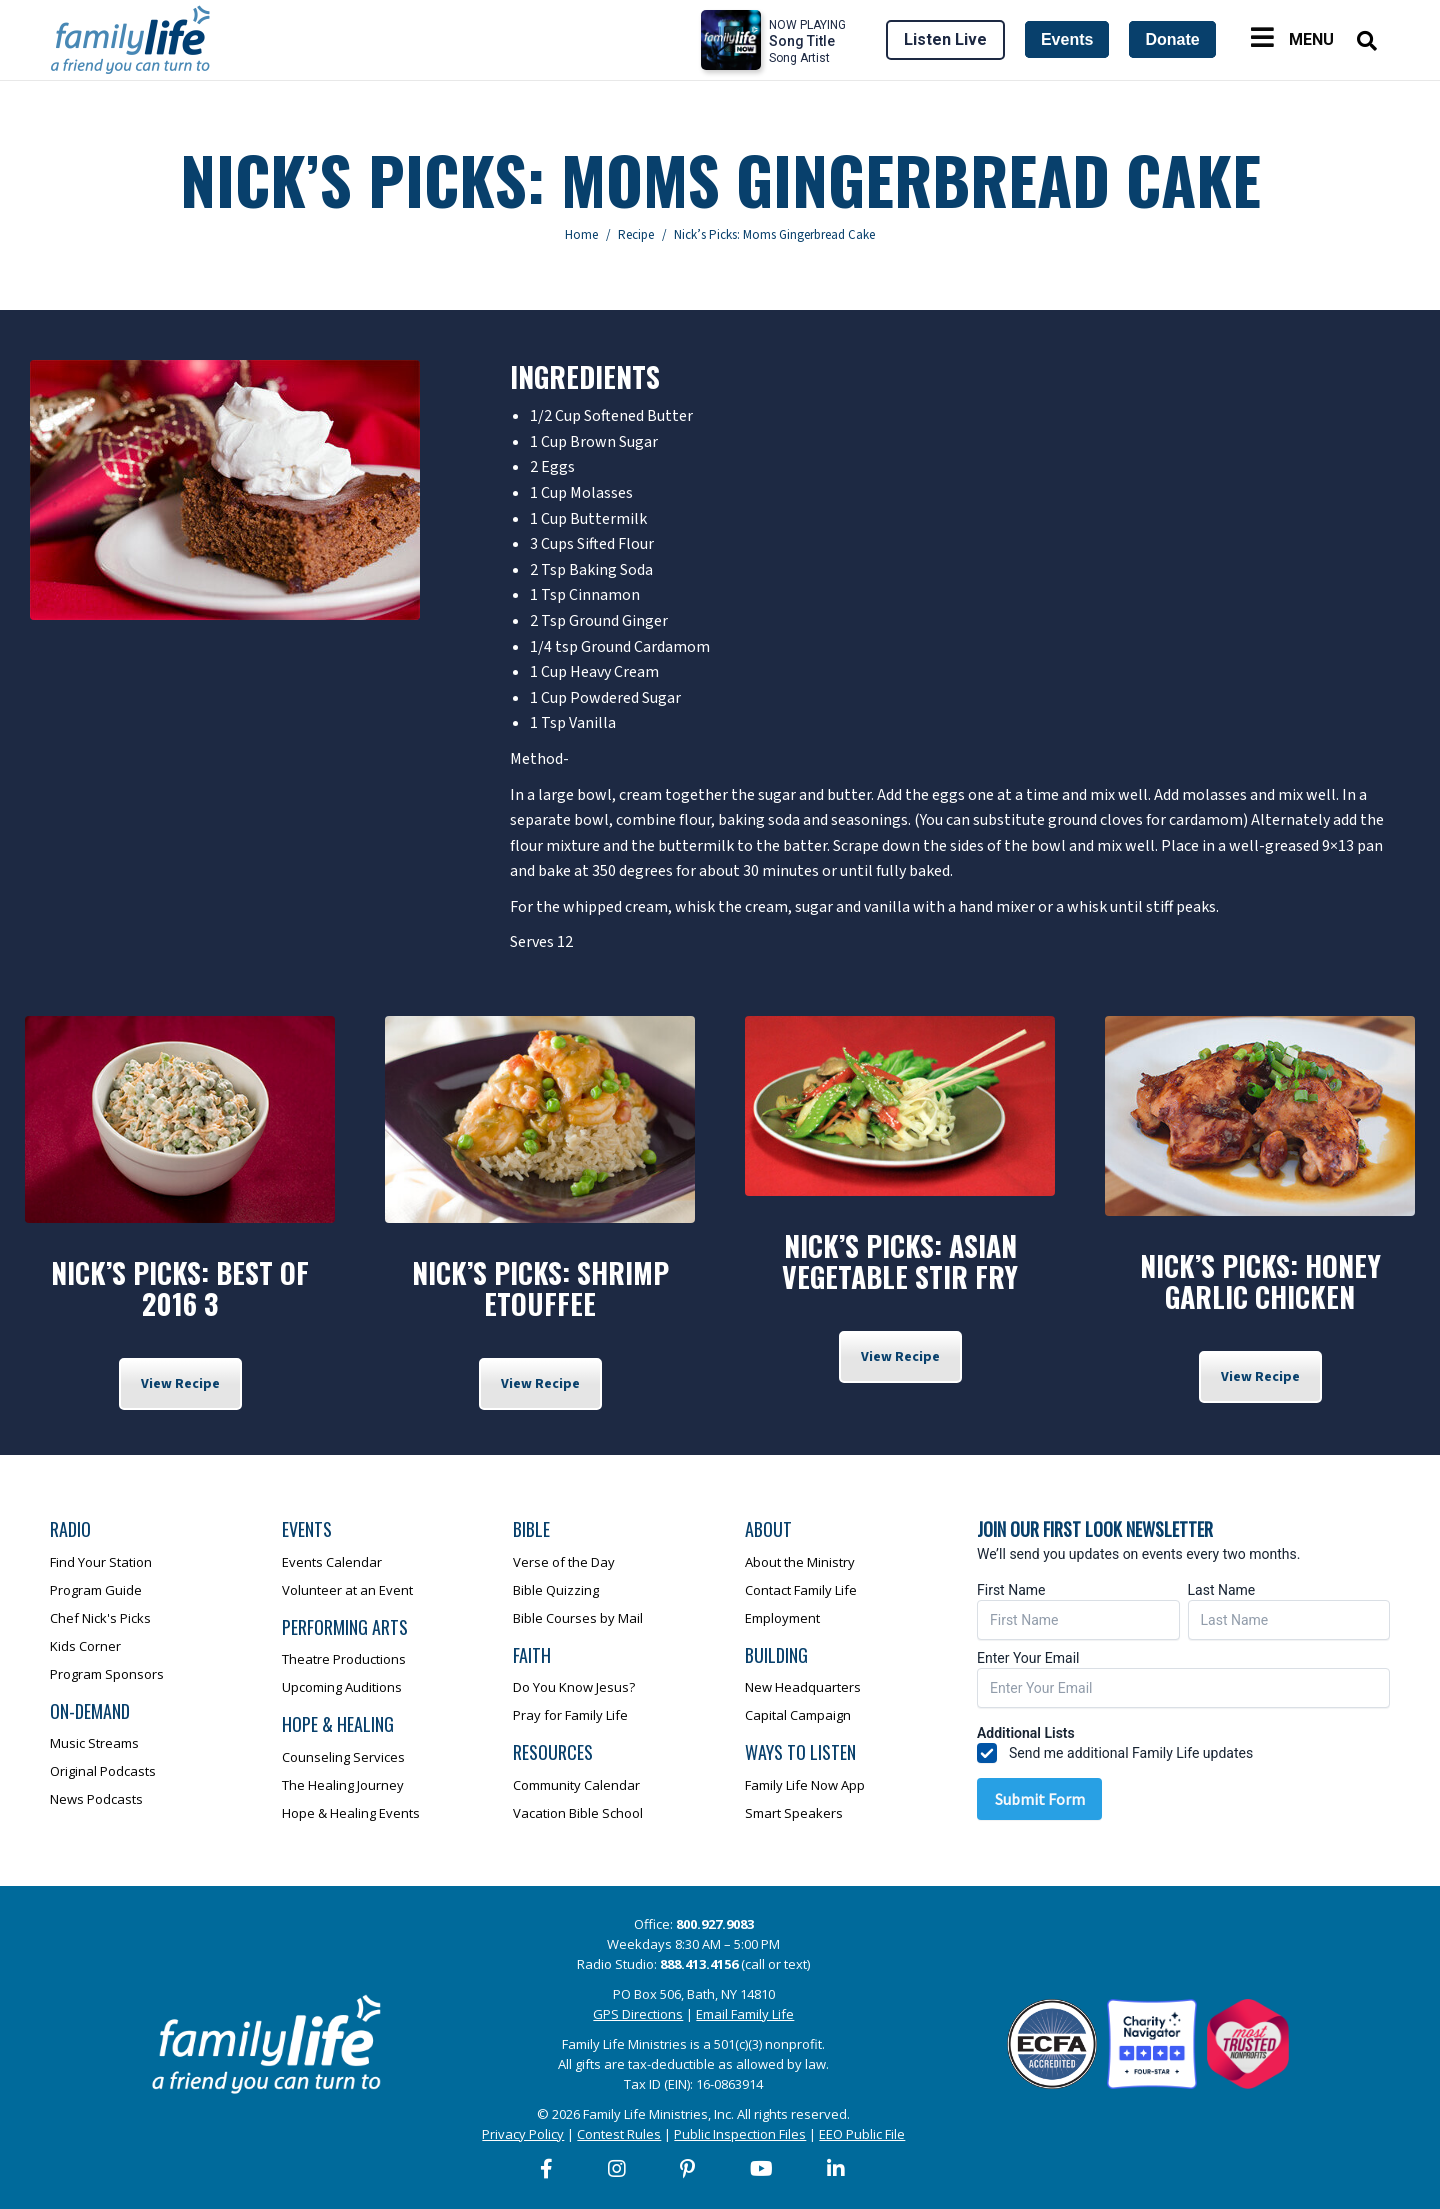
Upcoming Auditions (342, 1687)
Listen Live (945, 39)
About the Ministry (800, 1562)
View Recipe (180, 1384)
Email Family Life (745, 2014)
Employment (782, 1618)
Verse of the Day (564, 1562)
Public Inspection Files (740, 2134)
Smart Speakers (794, 1813)
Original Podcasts (103, 1771)
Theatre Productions (344, 1659)
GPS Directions (638, 2014)
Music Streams (94, 1743)
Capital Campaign (798, 1715)
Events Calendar (332, 1562)
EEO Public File (862, 2134)
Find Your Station (101, 1562)
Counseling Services (343, 1757)
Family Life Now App (805, 1785)
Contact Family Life (801, 1590)
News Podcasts (96, 1799)
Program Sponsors (107, 1674)
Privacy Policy (523, 2134)
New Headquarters (803, 1687)
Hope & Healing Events (351, 1813)
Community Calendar (576, 1785)
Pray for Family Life (570, 1715)
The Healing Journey (343, 1785)
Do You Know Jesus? (574, 1687)
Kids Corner (85, 1646)
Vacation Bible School (578, 1813)
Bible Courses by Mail (578, 1618)
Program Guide (96, 1590)
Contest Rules (619, 2134)
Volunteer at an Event (347, 1590)
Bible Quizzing (556, 1590)
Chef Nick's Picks (100, 1618)
